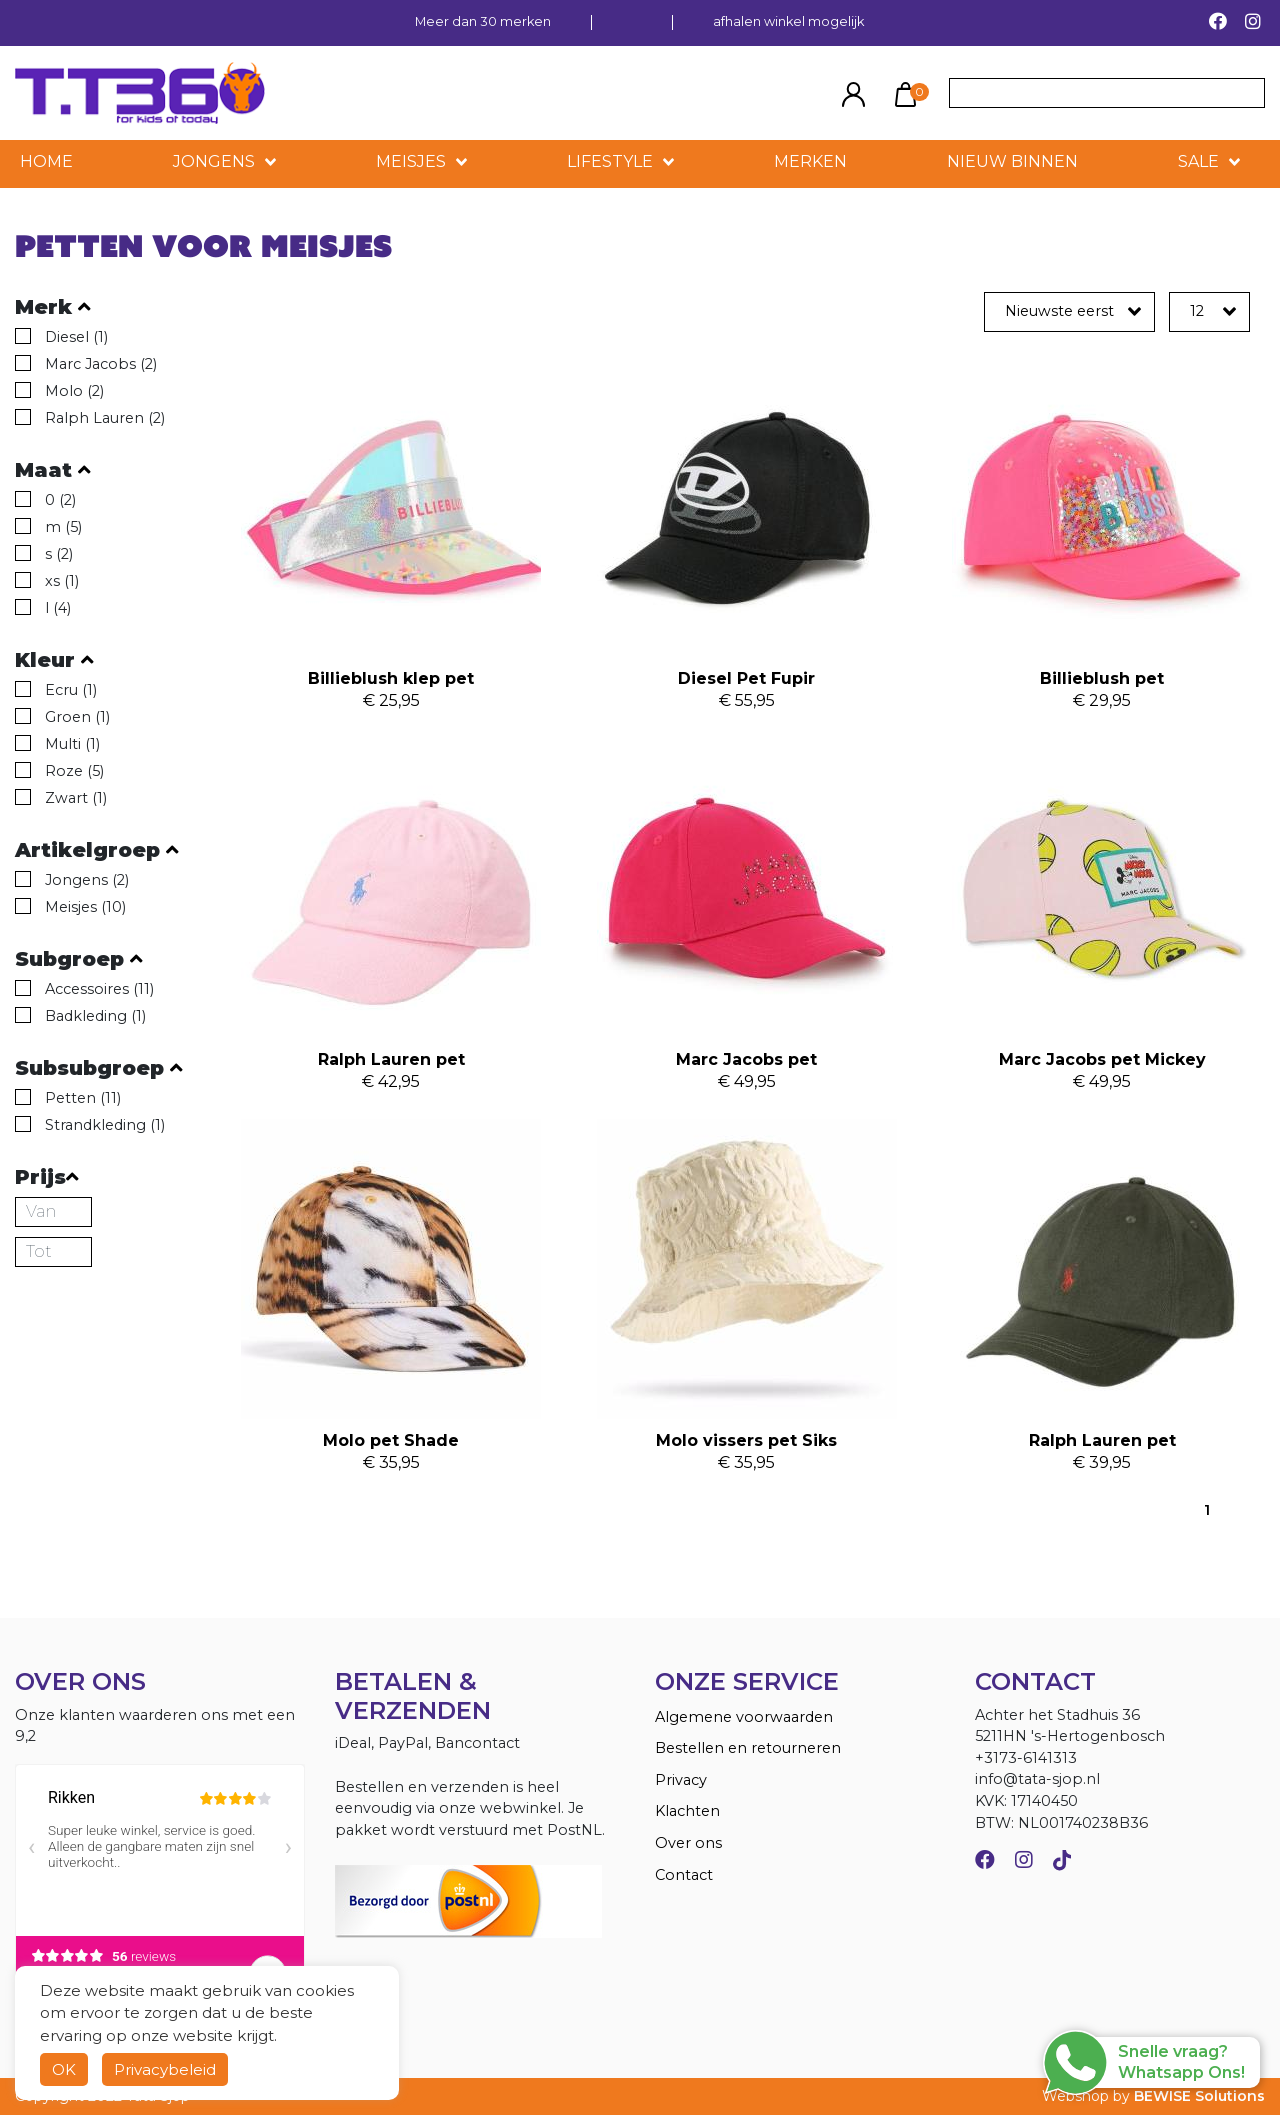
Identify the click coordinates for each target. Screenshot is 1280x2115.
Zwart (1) (76, 798)
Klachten (687, 1811)
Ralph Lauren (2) (105, 418)
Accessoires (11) (99, 989)
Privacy (681, 1780)
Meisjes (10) (85, 907)
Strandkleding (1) (105, 1125)
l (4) (58, 608)
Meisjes (411, 161)
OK (64, 2069)
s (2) (59, 554)
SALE (1198, 161)
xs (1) (62, 581)
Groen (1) (77, 717)
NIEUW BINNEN (1012, 161)
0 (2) (60, 500)
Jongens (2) (87, 880)
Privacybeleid (165, 2069)
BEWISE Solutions (1199, 2096)
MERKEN (810, 161)
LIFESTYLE (610, 161)
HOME (46, 161)
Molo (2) (74, 391)
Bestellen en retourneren (748, 1748)
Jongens (214, 161)
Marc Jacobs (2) (101, 364)
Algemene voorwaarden (744, 1717)
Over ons (688, 1843)
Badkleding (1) (95, 1016)
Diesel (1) (76, 337)
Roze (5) (74, 771)
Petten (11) (83, 1098)
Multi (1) (72, 744)
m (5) (63, 527)
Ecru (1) (71, 690)
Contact (684, 1875)
